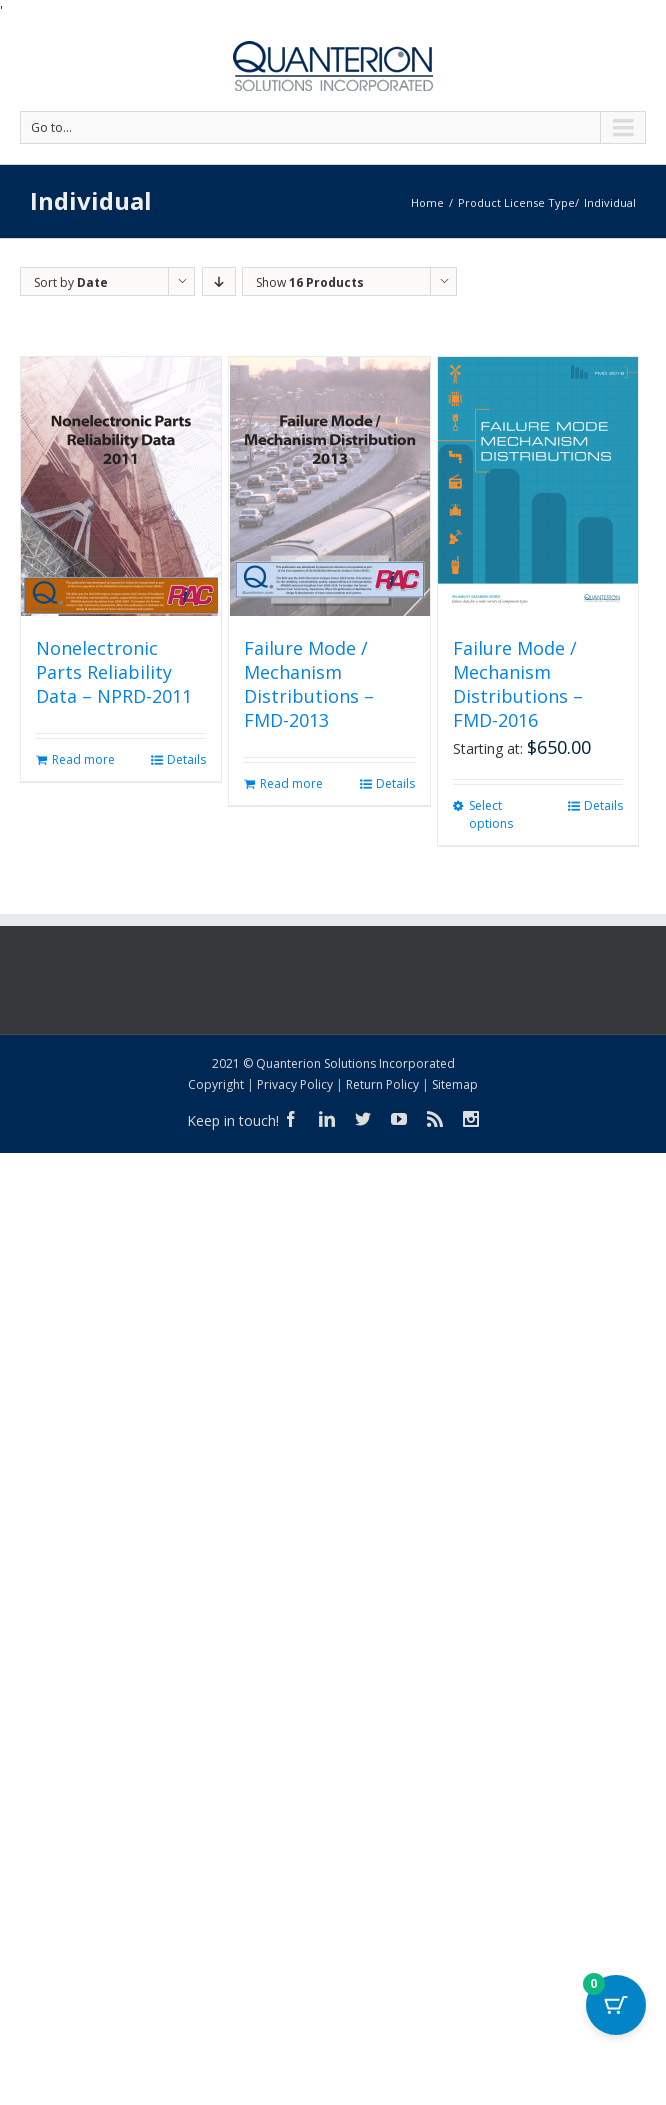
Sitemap (455, 1084)
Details (186, 759)
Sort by (71, 282)
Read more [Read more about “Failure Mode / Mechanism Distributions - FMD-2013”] (291, 783)
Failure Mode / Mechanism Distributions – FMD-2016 (518, 684)
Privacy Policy (295, 1084)
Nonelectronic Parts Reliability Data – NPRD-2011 (114, 672)
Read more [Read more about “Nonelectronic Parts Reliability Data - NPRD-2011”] (83, 759)
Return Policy (382, 1084)
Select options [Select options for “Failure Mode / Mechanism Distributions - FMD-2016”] (491, 814)
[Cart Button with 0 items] (616, 2005)
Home (427, 202)
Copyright (216, 1084)
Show (310, 282)
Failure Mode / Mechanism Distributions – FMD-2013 (309, 684)
